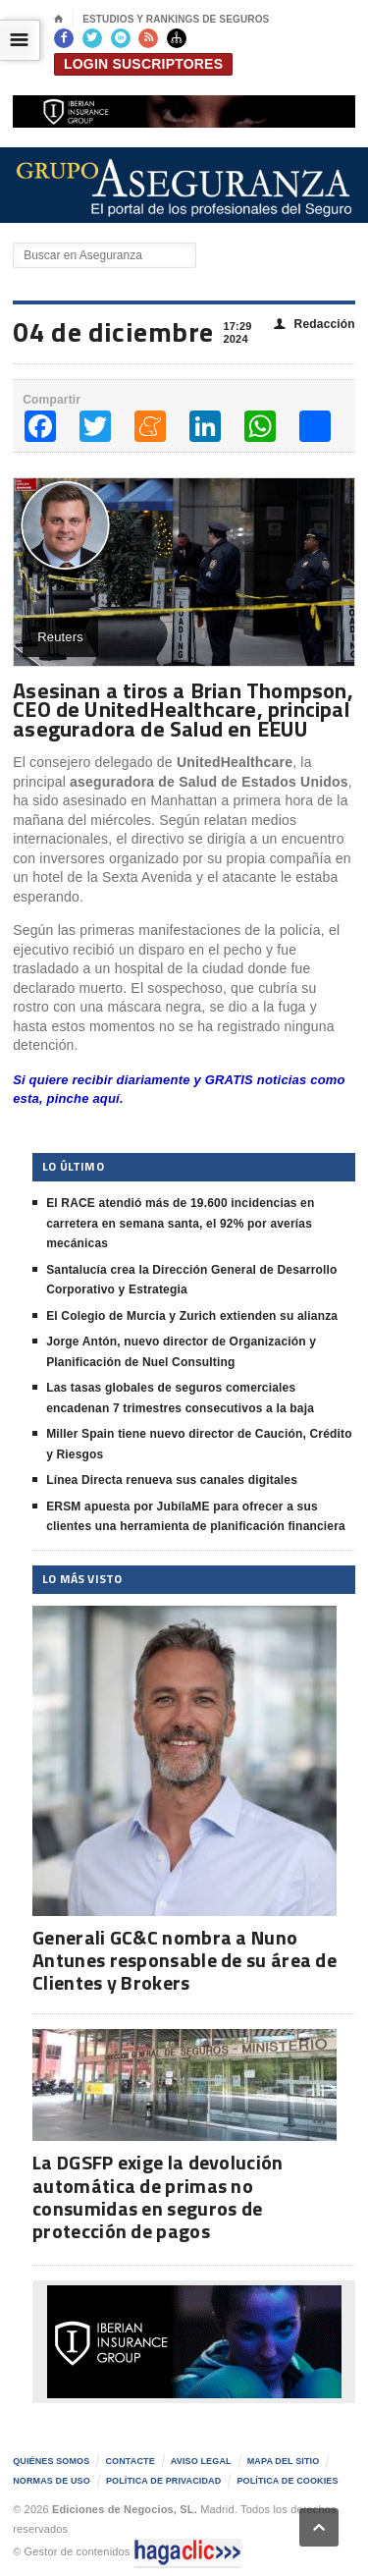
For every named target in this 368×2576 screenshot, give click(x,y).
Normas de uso (51, 2481)
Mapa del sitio (283, 2461)
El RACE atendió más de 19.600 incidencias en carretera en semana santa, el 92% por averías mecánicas (180, 1223)
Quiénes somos (51, 2461)
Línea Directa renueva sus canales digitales (171, 1480)
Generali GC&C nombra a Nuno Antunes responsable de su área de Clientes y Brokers (184, 1960)
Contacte (129, 2461)
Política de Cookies (287, 2481)
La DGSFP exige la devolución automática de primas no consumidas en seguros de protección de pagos (157, 2196)
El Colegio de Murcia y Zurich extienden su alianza (192, 1316)
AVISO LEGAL (201, 2461)
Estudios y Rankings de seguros (175, 19)
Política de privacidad (163, 2481)
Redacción (314, 324)
